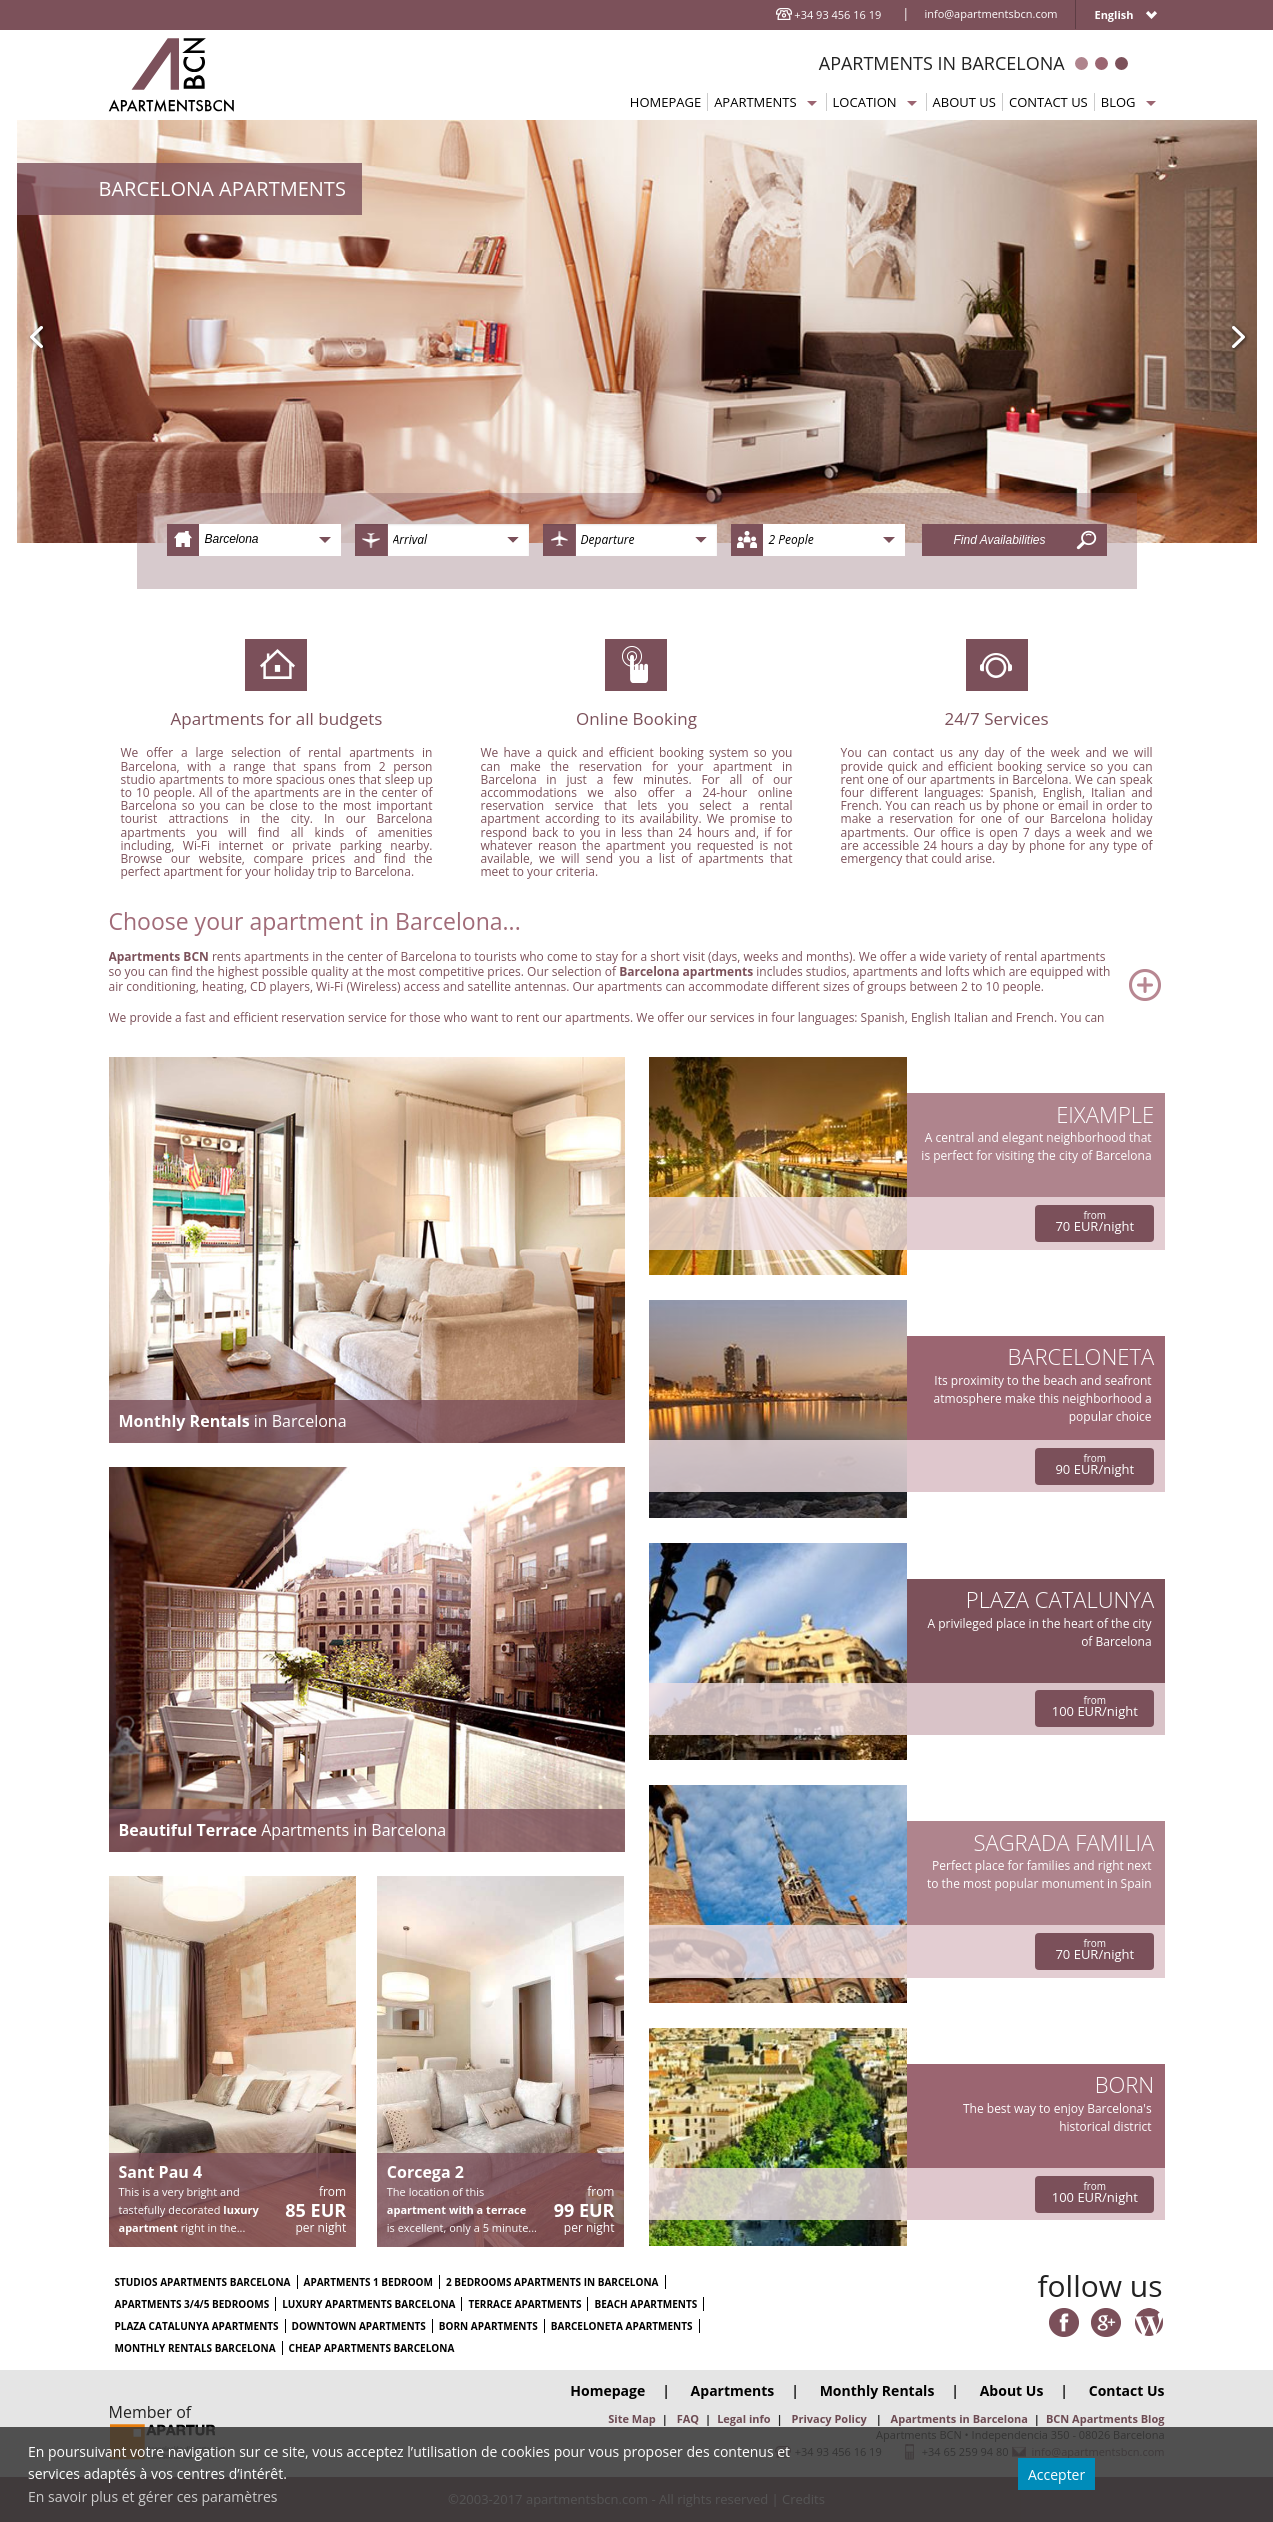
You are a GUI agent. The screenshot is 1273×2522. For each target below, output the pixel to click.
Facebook (1064, 2323)
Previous (33, 337)
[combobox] (254, 540)
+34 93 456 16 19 (837, 14)
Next (1241, 337)
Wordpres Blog (1149, 2323)
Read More (637, 985)
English (1113, 14)
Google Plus (1106, 2323)
